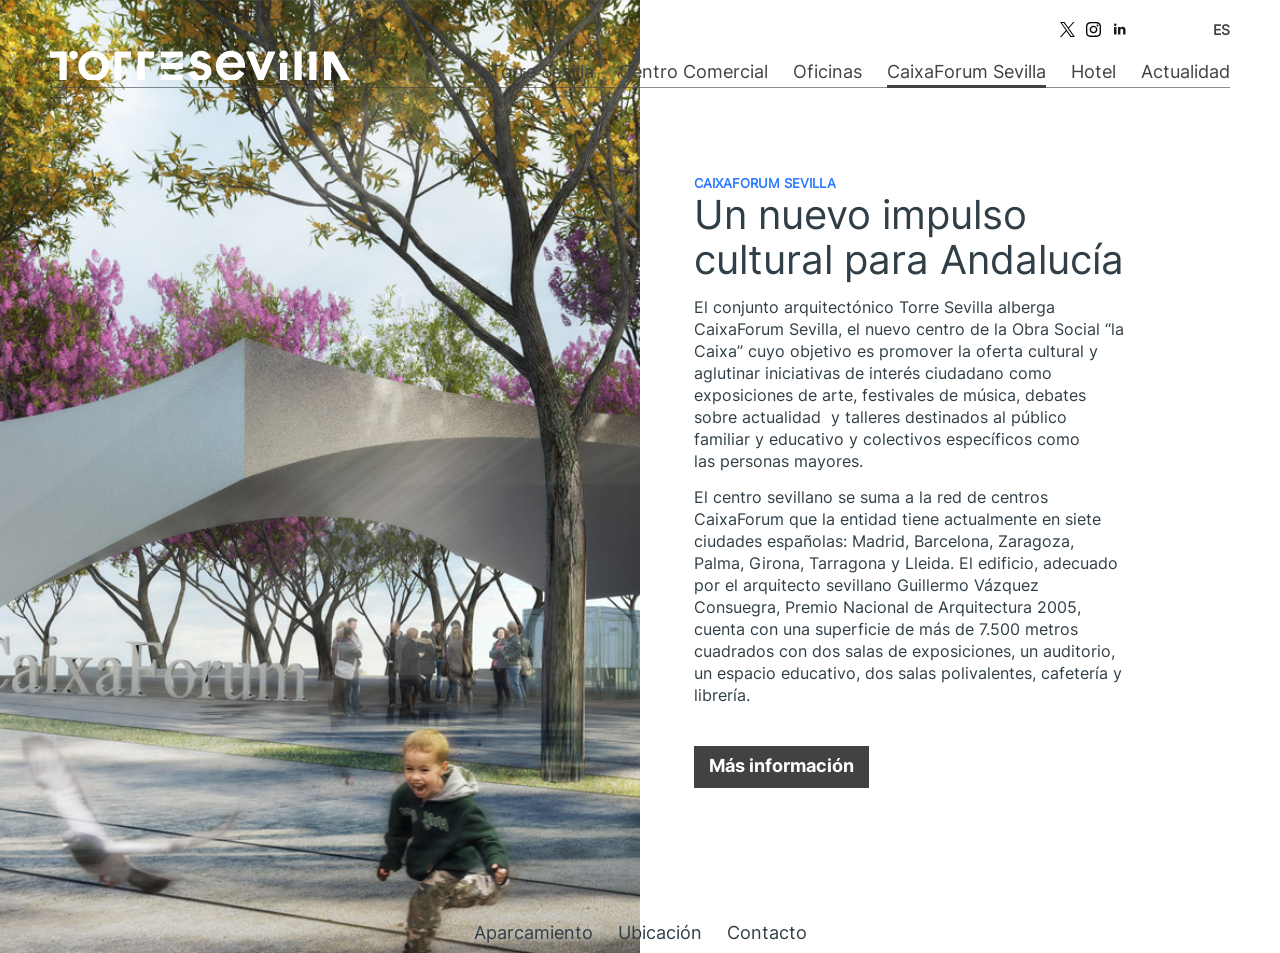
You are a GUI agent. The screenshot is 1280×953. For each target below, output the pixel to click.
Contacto (767, 932)
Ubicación (660, 932)
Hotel (1093, 71)
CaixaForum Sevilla (966, 71)
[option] (320, 476)
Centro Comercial (693, 71)
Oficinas (827, 71)
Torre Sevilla (542, 71)
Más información (781, 765)
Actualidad (1185, 71)
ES (1221, 29)
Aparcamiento (533, 932)
